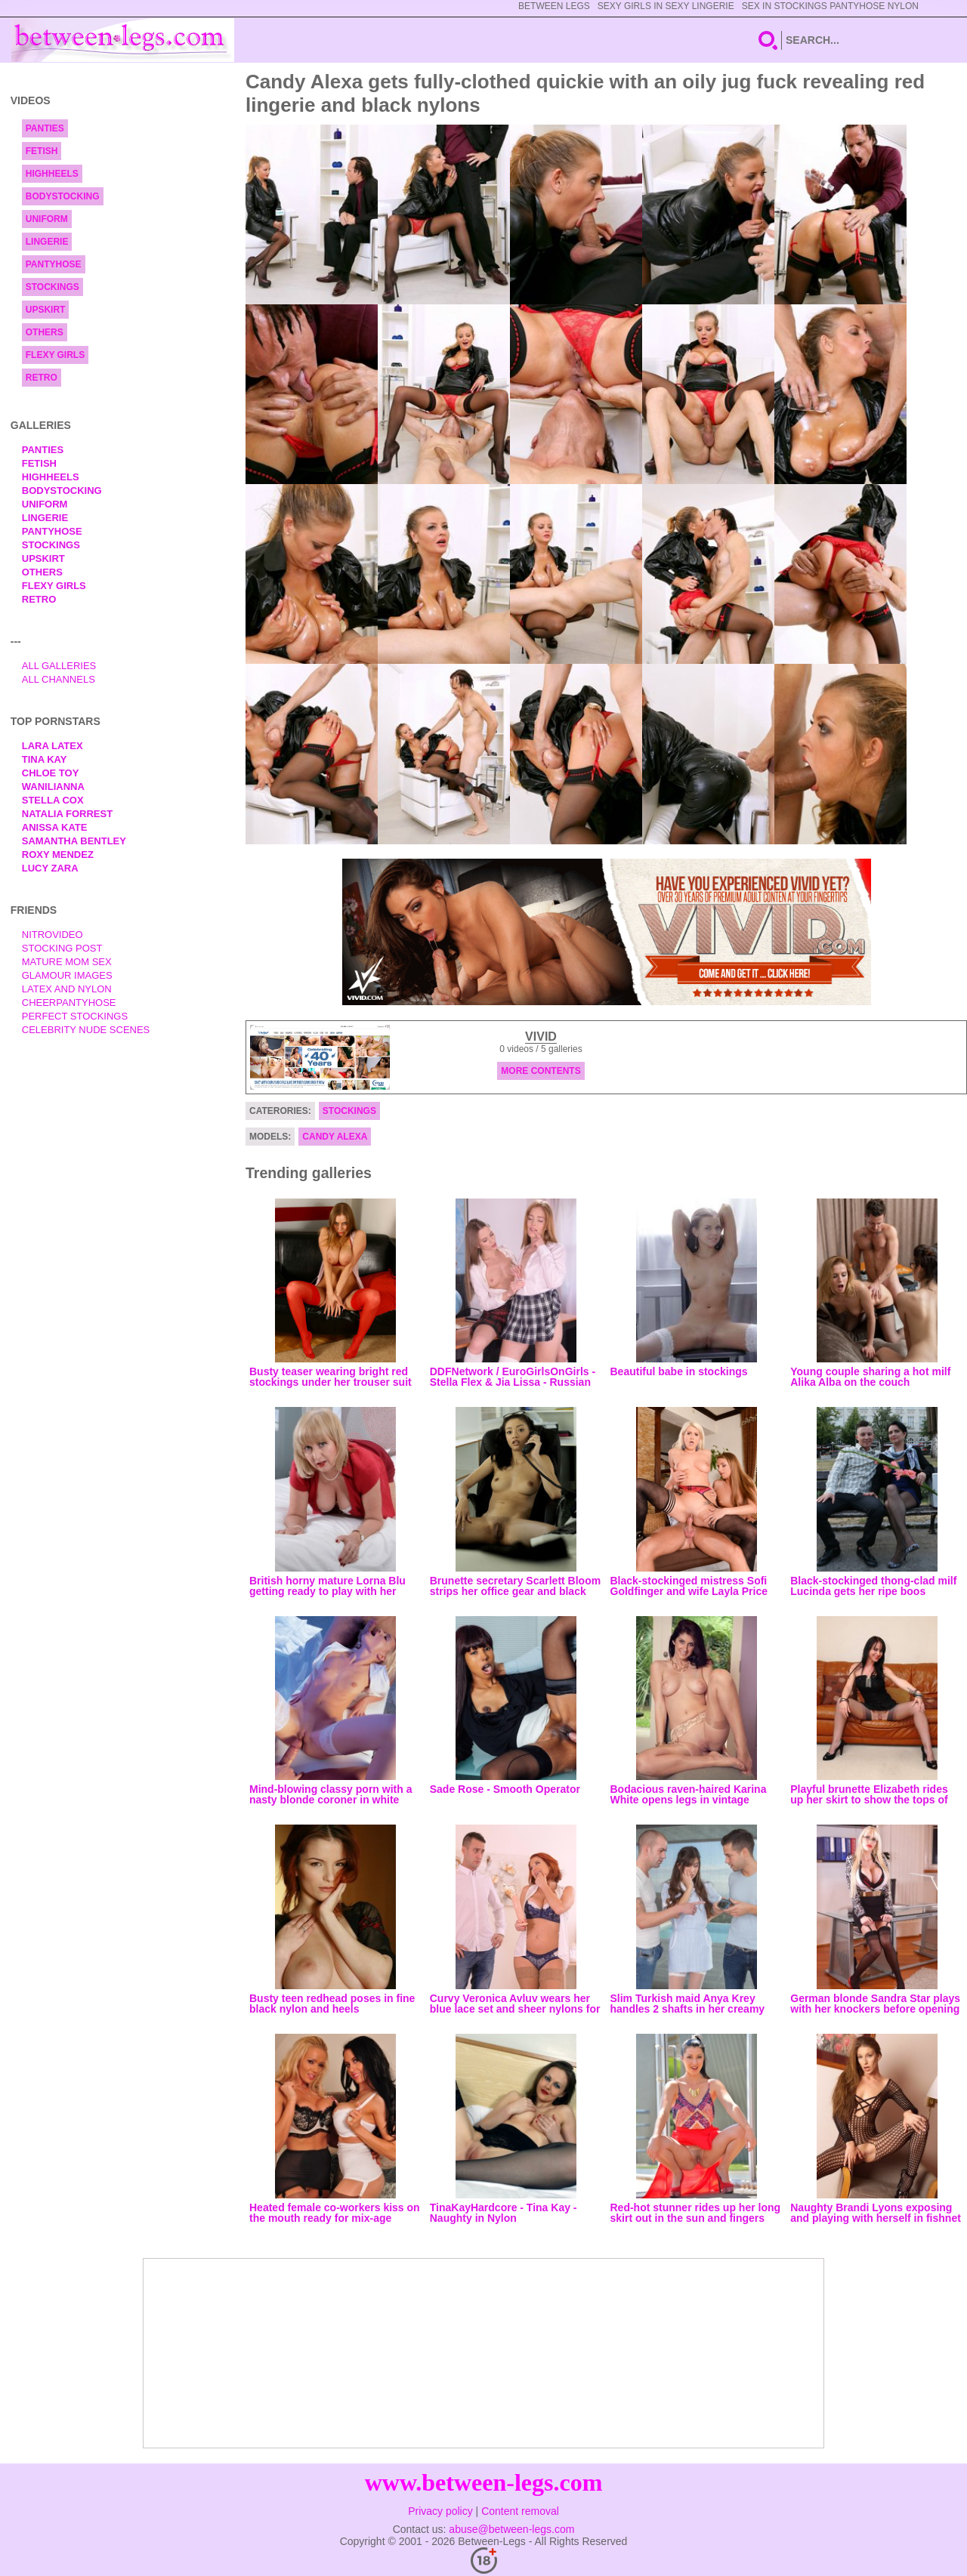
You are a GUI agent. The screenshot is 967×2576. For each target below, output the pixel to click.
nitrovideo (52, 934)
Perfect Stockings (75, 1016)
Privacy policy (440, 2511)
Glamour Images (67, 975)
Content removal (520, 2511)
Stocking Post (62, 948)
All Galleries (59, 665)
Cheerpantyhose (69, 1002)
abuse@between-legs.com (511, 2529)
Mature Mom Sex (67, 961)
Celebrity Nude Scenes (86, 1029)
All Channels (58, 679)
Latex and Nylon (67, 989)
